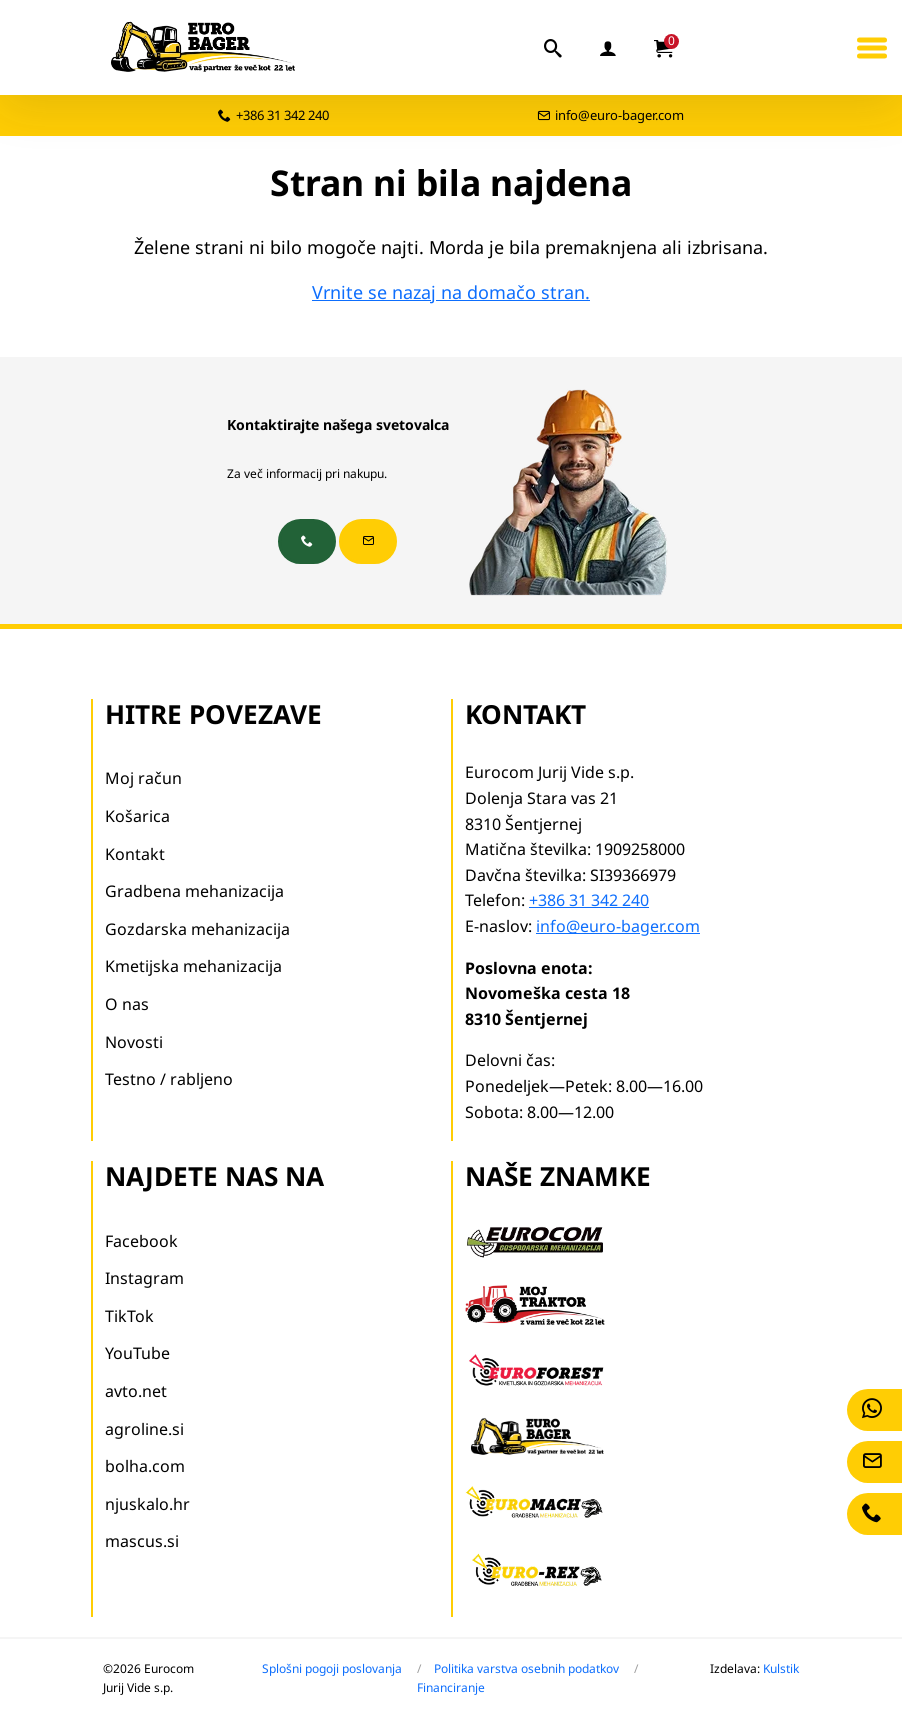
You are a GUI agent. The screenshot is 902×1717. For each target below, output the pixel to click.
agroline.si (144, 1429)
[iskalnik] (554, 48)
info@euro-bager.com (619, 115)
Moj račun (143, 778)
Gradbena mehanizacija (194, 891)
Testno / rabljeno (169, 1079)
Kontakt (135, 854)
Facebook (141, 1241)
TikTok (129, 1316)
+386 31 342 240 (282, 115)
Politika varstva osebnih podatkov (526, 1668)
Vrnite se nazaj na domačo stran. (451, 292)
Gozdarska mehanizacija (197, 929)
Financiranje (451, 1687)
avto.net (136, 1391)
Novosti (134, 1042)
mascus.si (142, 1541)
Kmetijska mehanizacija (193, 966)
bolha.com (145, 1466)
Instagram (144, 1278)
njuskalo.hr (147, 1504)
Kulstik (781, 1668)
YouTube (137, 1353)
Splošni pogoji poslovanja (332, 1668)
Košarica (137, 816)
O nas (127, 1004)
